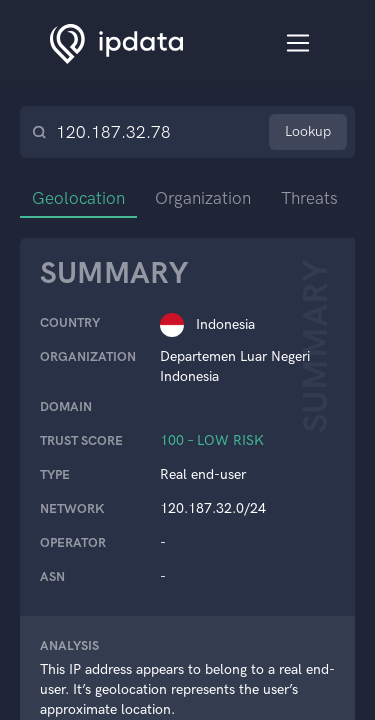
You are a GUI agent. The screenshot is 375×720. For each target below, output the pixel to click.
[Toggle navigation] (298, 43)
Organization (203, 198)
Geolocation (78, 198)
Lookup (308, 131)
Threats (309, 198)
